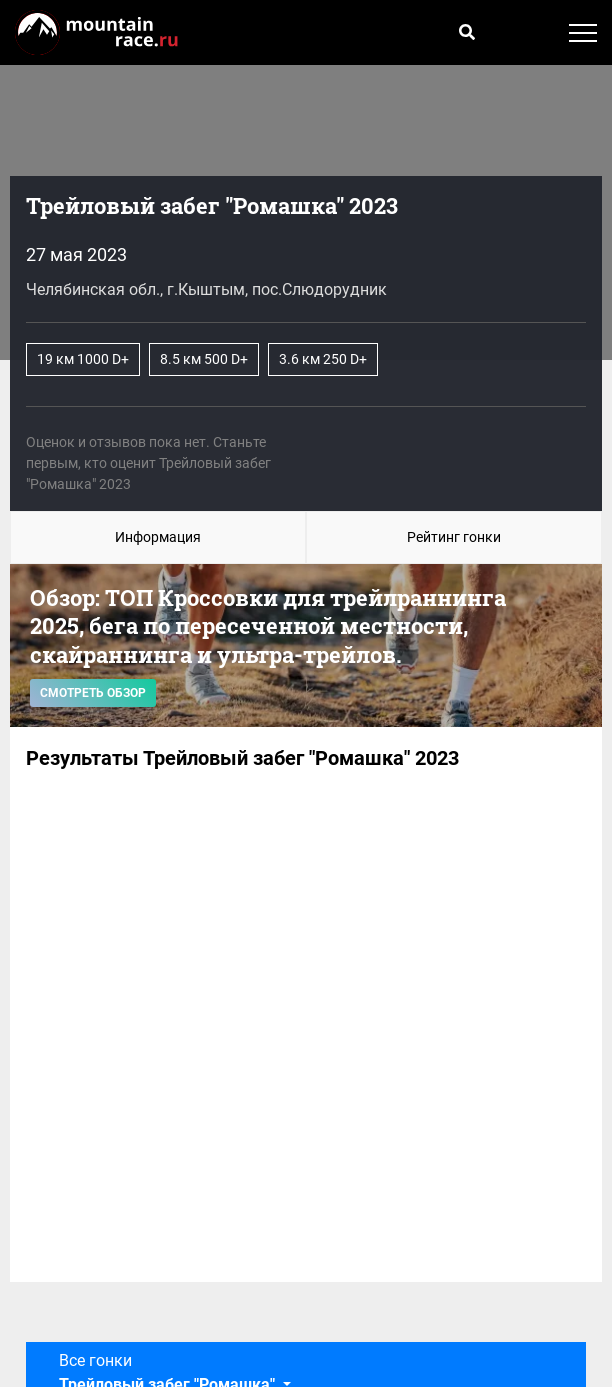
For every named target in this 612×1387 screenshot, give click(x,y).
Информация (158, 537)
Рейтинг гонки (454, 537)
